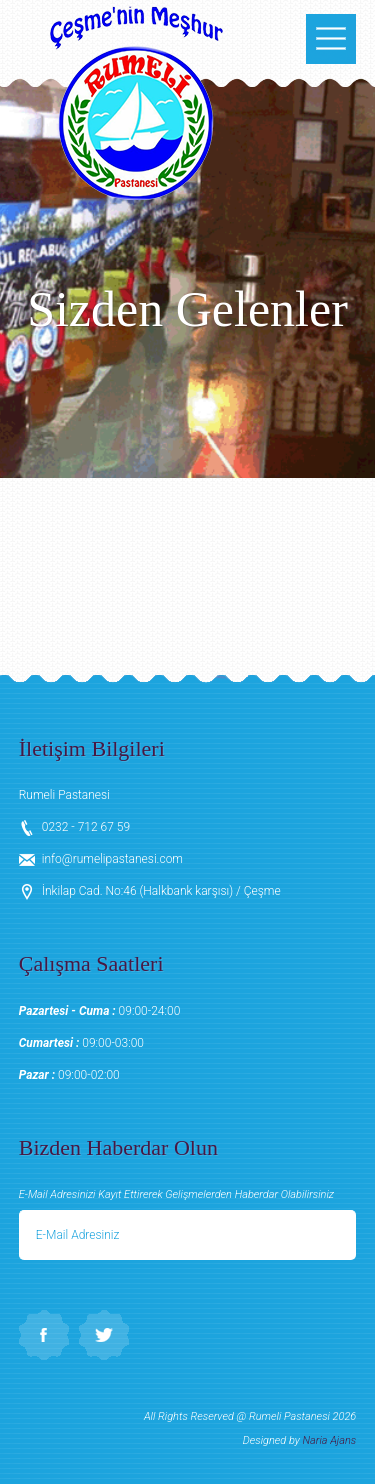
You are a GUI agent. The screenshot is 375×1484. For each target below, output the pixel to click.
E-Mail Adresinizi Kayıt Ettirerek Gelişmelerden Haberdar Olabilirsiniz (176, 1194)
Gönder (330, 1235)
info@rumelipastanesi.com (112, 859)
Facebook (44, 1335)
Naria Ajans (330, 1440)
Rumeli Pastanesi (136, 100)
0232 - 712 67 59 (86, 827)
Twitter (104, 1335)
